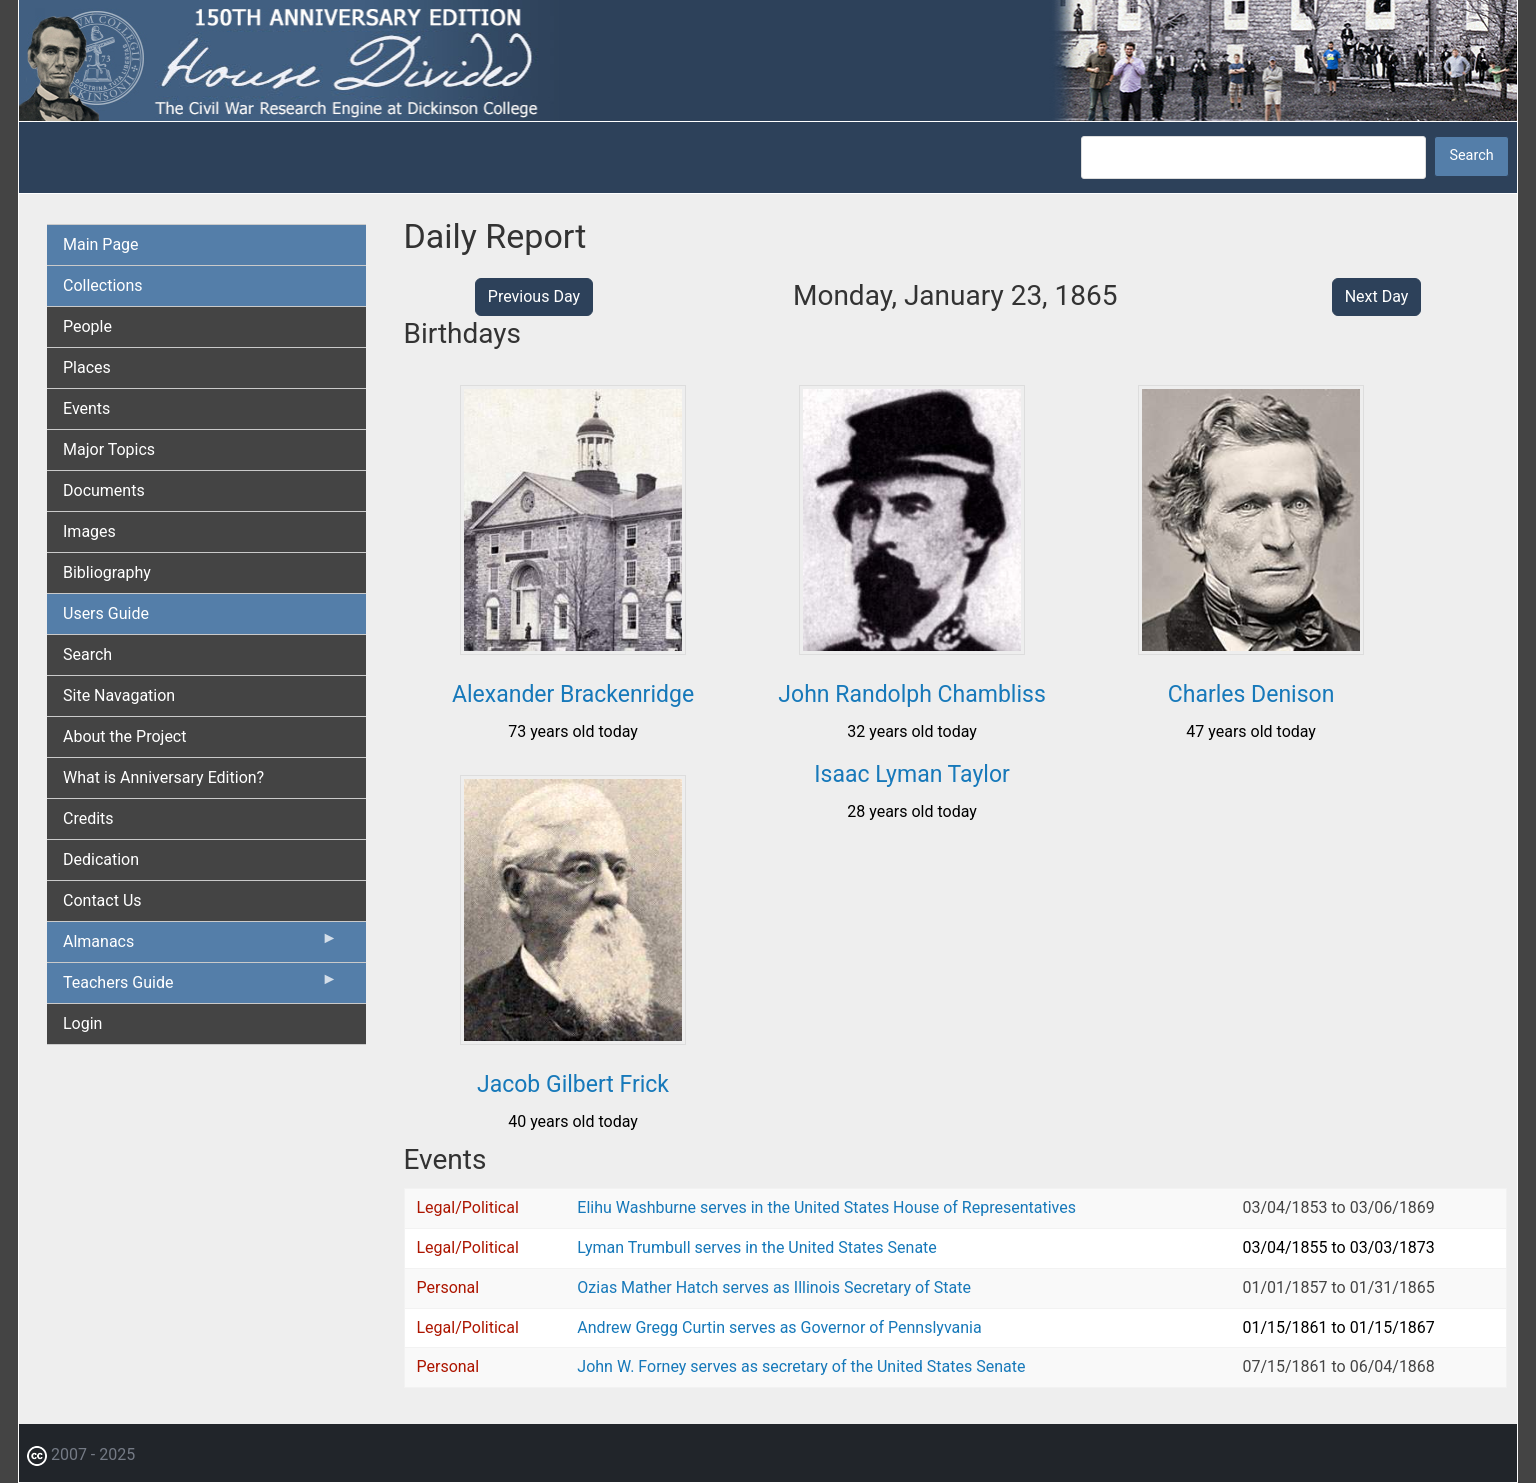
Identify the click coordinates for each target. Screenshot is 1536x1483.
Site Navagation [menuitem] (119, 695)
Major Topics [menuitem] (109, 449)
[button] (573, 647)
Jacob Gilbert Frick (573, 1084)
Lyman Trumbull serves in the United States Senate (756, 1247)
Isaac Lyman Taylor (912, 774)
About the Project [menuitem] (124, 736)
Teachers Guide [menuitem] (200, 987)
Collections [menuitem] (103, 285)
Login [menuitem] (82, 1023)
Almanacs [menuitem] (200, 946)
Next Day (1377, 296)
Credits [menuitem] (88, 818)
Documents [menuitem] (104, 490)
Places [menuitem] (87, 367)
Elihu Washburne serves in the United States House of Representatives (826, 1207)
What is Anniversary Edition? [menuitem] (163, 777)
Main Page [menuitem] (101, 244)
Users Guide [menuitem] (106, 613)
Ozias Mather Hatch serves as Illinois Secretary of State (774, 1287)
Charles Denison (1251, 694)
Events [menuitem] (86, 408)
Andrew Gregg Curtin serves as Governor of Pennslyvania (779, 1327)
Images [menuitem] (89, 531)
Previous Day (534, 296)
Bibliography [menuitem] (107, 572)
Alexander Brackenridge (573, 694)
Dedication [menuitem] (101, 859)
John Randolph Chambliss (911, 694)
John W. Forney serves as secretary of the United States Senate (801, 1366)
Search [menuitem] (87, 654)
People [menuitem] (87, 326)
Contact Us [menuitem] (102, 900)
